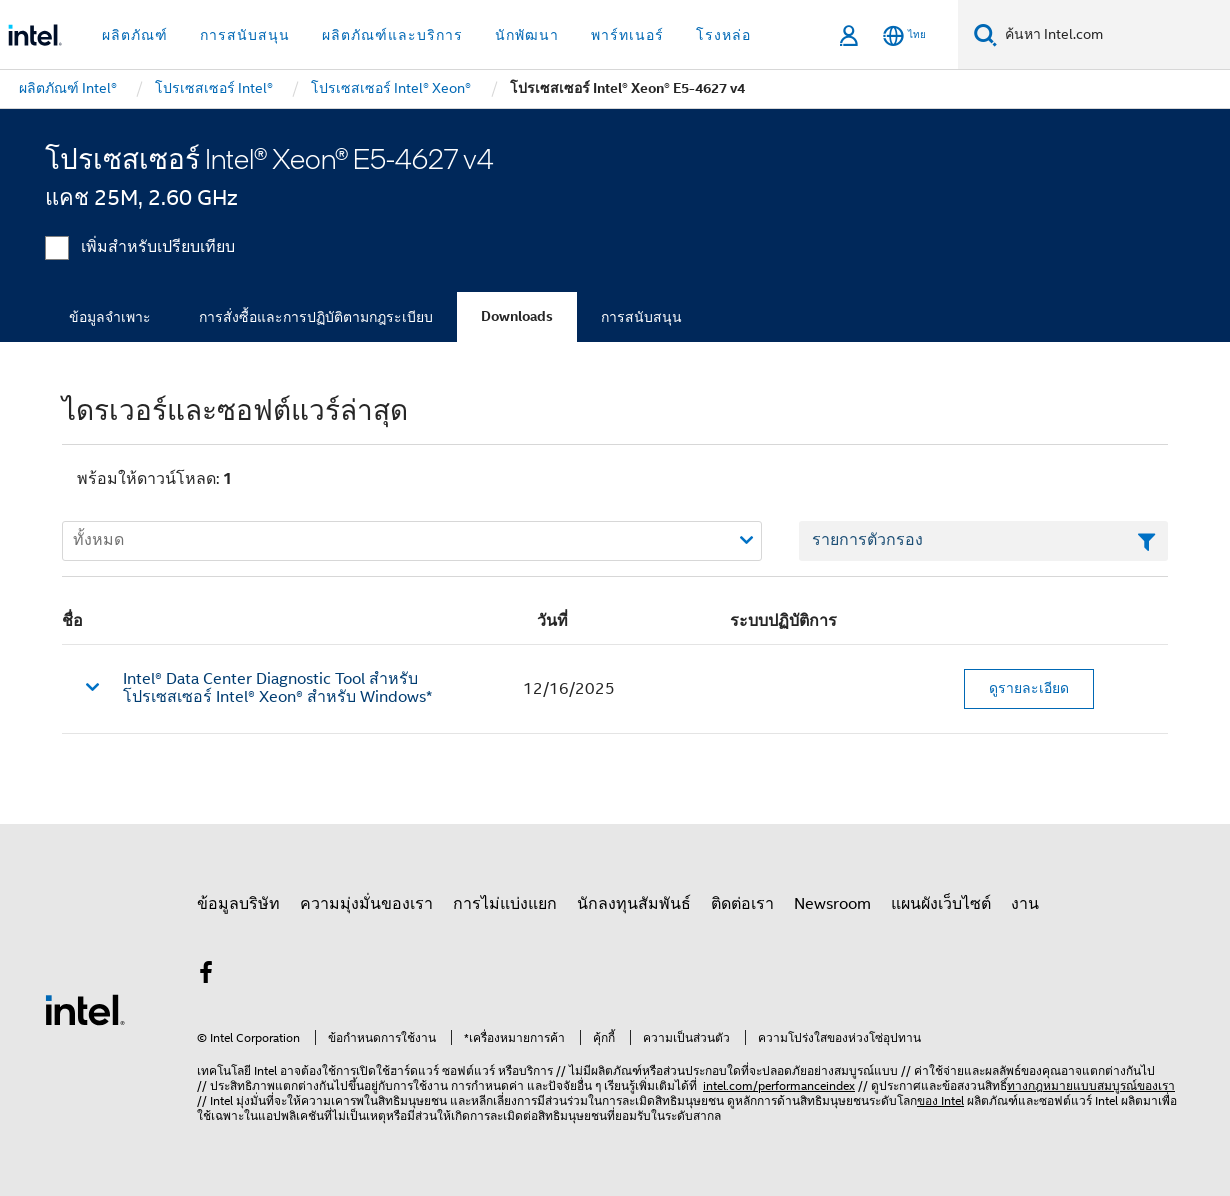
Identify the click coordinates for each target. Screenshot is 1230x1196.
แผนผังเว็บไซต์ (941, 904)
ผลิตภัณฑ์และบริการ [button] (392, 35)
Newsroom (832, 904)
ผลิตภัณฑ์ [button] (135, 35)
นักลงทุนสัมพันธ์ (634, 904)
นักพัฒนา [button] (527, 35)
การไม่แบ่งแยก (505, 904)
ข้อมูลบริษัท (238, 904)
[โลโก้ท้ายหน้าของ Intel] (85, 1009)
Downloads (517, 316)
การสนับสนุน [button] (245, 35)
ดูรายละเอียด (1029, 688)
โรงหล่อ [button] (723, 35)
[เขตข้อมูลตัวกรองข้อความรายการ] (983, 541)
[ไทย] (904, 35)
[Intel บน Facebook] (206, 976)
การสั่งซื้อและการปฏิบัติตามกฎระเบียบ (316, 317)
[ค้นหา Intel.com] (1113, 35)
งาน (1025, 904)
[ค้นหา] (985, 34)
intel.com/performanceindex (779, 1085)
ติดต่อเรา (742, 904)
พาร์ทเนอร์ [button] (627, 35)
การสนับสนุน (641, 317)
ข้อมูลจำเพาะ (110, 317)
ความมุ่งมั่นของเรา (366, 904)
